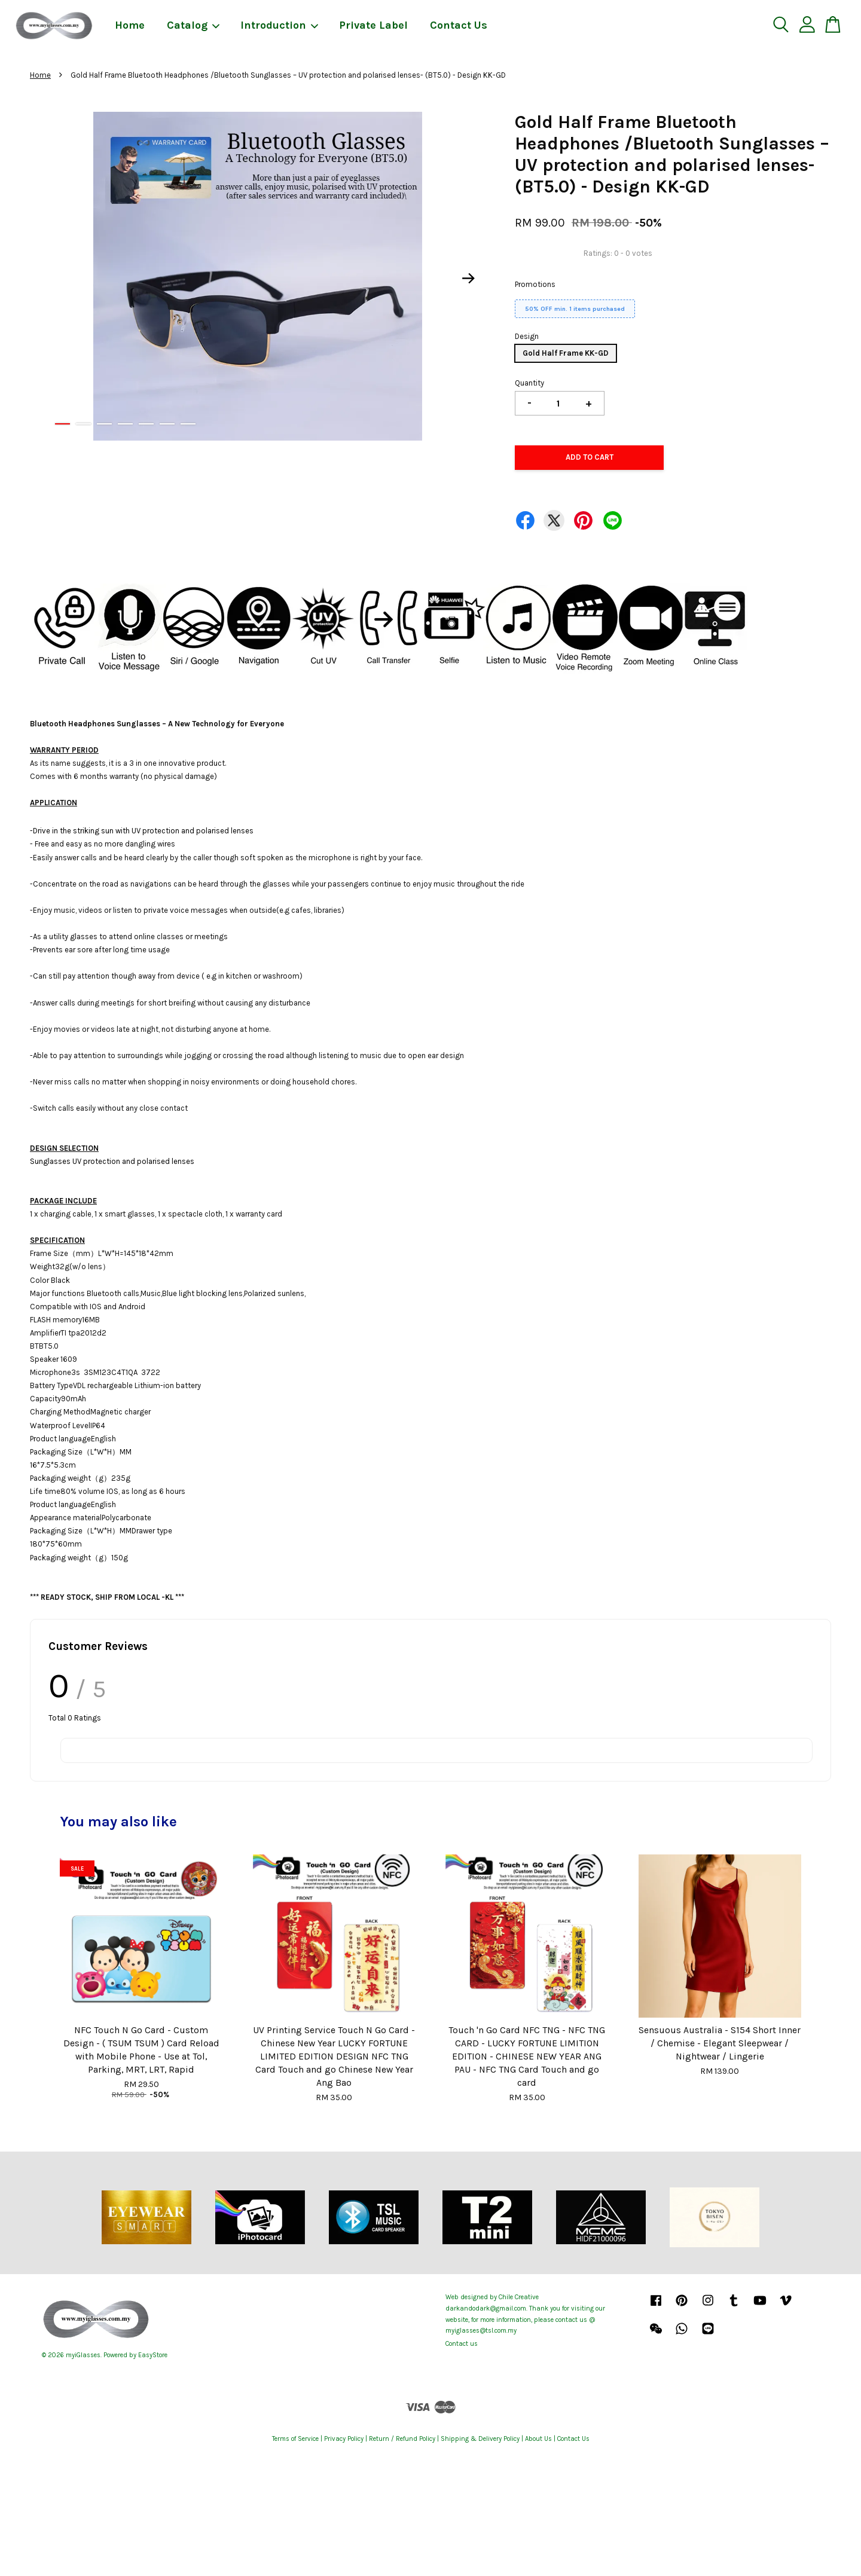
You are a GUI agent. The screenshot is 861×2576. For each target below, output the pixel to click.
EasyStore (152, 2355)
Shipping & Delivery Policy (480, 2439)
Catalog (194, 25)
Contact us (461, 2344)
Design (527, 336)
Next (469, 279)
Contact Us (458, 25)
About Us (538, 2439)
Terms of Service (295, 2439)
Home (130, 25)
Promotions (535, 284)
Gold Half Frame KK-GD (566, 353)
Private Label (373, 25)
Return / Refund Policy (402, 2439)
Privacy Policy (344, 2439)
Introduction (279, 25)
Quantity (529, 382)
